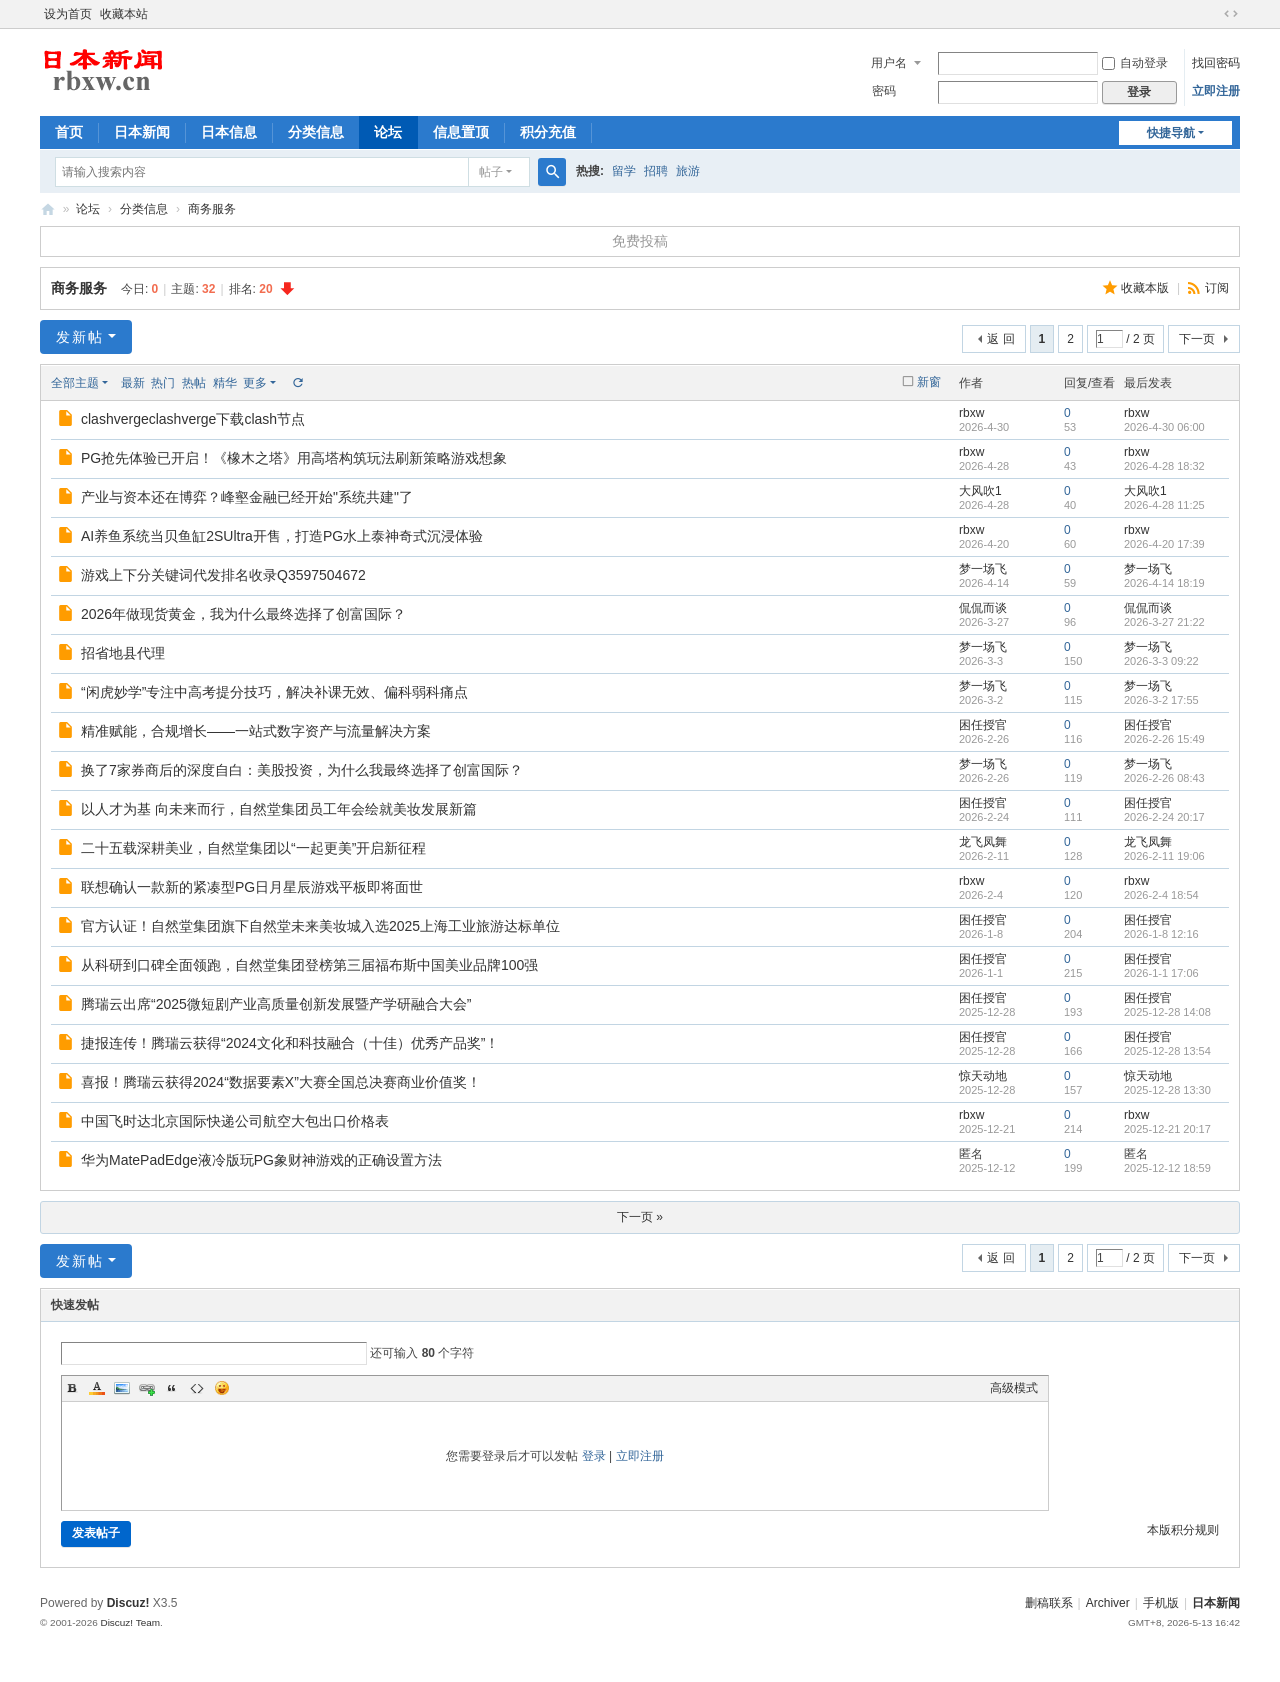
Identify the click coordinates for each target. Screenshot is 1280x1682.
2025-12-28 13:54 (1167, 1051)
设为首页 (68, 14)
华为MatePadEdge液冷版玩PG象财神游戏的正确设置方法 (261, 1160)
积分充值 (548, 132)
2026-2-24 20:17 (1164, 817)
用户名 (889, 63)
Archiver (1108, 1603)
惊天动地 (983, 1076)
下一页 (1197, 339)
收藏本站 (124, 14)
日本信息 (229, 132)
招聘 (656, 171)
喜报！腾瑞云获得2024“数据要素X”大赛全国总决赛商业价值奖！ (281, 1082)
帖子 (491, 172)
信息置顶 (461, 132)
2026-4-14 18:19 (1164, 583)
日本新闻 (142, 132)
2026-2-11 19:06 (1164, 856)
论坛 (388, 132)
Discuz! (128, 1603)
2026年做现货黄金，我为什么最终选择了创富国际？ (243, 614)
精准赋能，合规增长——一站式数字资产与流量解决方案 (256, 731)
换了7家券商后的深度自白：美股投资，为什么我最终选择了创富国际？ (302, 770)
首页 (69, 132)
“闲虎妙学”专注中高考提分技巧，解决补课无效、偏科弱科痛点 (274, 692)
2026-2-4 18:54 (1161, 895)
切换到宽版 (1231, 14)
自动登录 (1135, 63)
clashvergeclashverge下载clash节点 (193, 419)
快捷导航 (1171, 133)
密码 (884, 91)
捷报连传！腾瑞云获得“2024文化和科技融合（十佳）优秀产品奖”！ (290, 1043)
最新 (133, 383)
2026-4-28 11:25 (1164, 505)
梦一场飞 (983, 569)
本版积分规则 (1183, 1530)
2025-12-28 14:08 (1167, 1012)
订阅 (1217, 288)
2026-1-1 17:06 (1161, 973)
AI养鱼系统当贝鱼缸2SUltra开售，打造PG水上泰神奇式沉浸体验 (282, 536)
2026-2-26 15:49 (1164, 739)
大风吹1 (980, 491)
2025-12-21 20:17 (1167, 1129)
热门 (163, 383)
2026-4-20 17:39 (1164, 544)
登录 (594, 1456)
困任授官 (983, 725)
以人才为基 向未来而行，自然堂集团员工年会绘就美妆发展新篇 (279, 809)
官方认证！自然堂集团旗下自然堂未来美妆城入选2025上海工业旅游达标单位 (320, 926)
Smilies (222, 1388)
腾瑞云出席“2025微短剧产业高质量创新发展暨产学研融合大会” (276, 1004)
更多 (255, 383)
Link (147, 1388)
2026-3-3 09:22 (1161, 661)
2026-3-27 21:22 (1164, 622)
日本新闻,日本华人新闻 (48, 209)
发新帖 (80, 337)
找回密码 (1216, 63)
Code (197, 1388)
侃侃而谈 (983, 608)
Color (97, 1388)
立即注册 (1216, 91)
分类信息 (316, 132)
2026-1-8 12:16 (1161, 934)
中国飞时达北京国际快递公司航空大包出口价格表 (235, 1121)
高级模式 (1014, 1388)
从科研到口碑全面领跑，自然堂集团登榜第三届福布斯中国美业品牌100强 (309, 965)
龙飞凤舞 (983, 842)
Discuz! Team (130, 1622)
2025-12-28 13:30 (1167, 1090)
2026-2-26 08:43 (1164, 778)
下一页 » (640, 1217)
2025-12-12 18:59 (1167, 1168)
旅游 (688, 171)
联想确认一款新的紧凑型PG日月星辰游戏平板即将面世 (252, 887)
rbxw (971, 413)
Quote (172, 1388)
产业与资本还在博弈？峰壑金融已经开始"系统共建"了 (247, 497)
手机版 (1161, 1603)
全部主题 (75, 383)
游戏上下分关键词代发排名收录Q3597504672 (223, 575)
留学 (624, 171)
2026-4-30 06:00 (1164, 427)
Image (122, 1388)
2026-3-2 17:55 (1161, 700)
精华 (225, 383)
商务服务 (212, 209)
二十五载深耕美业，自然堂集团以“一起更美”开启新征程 (253, 848)
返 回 (1000, 339)
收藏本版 (1146, 288)
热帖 (194, 383)
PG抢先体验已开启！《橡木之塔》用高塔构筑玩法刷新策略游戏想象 (294, 458)
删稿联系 (1049, 1603)
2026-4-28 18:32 (1164, 466)
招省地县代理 (123, 653)
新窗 (929, 382)
